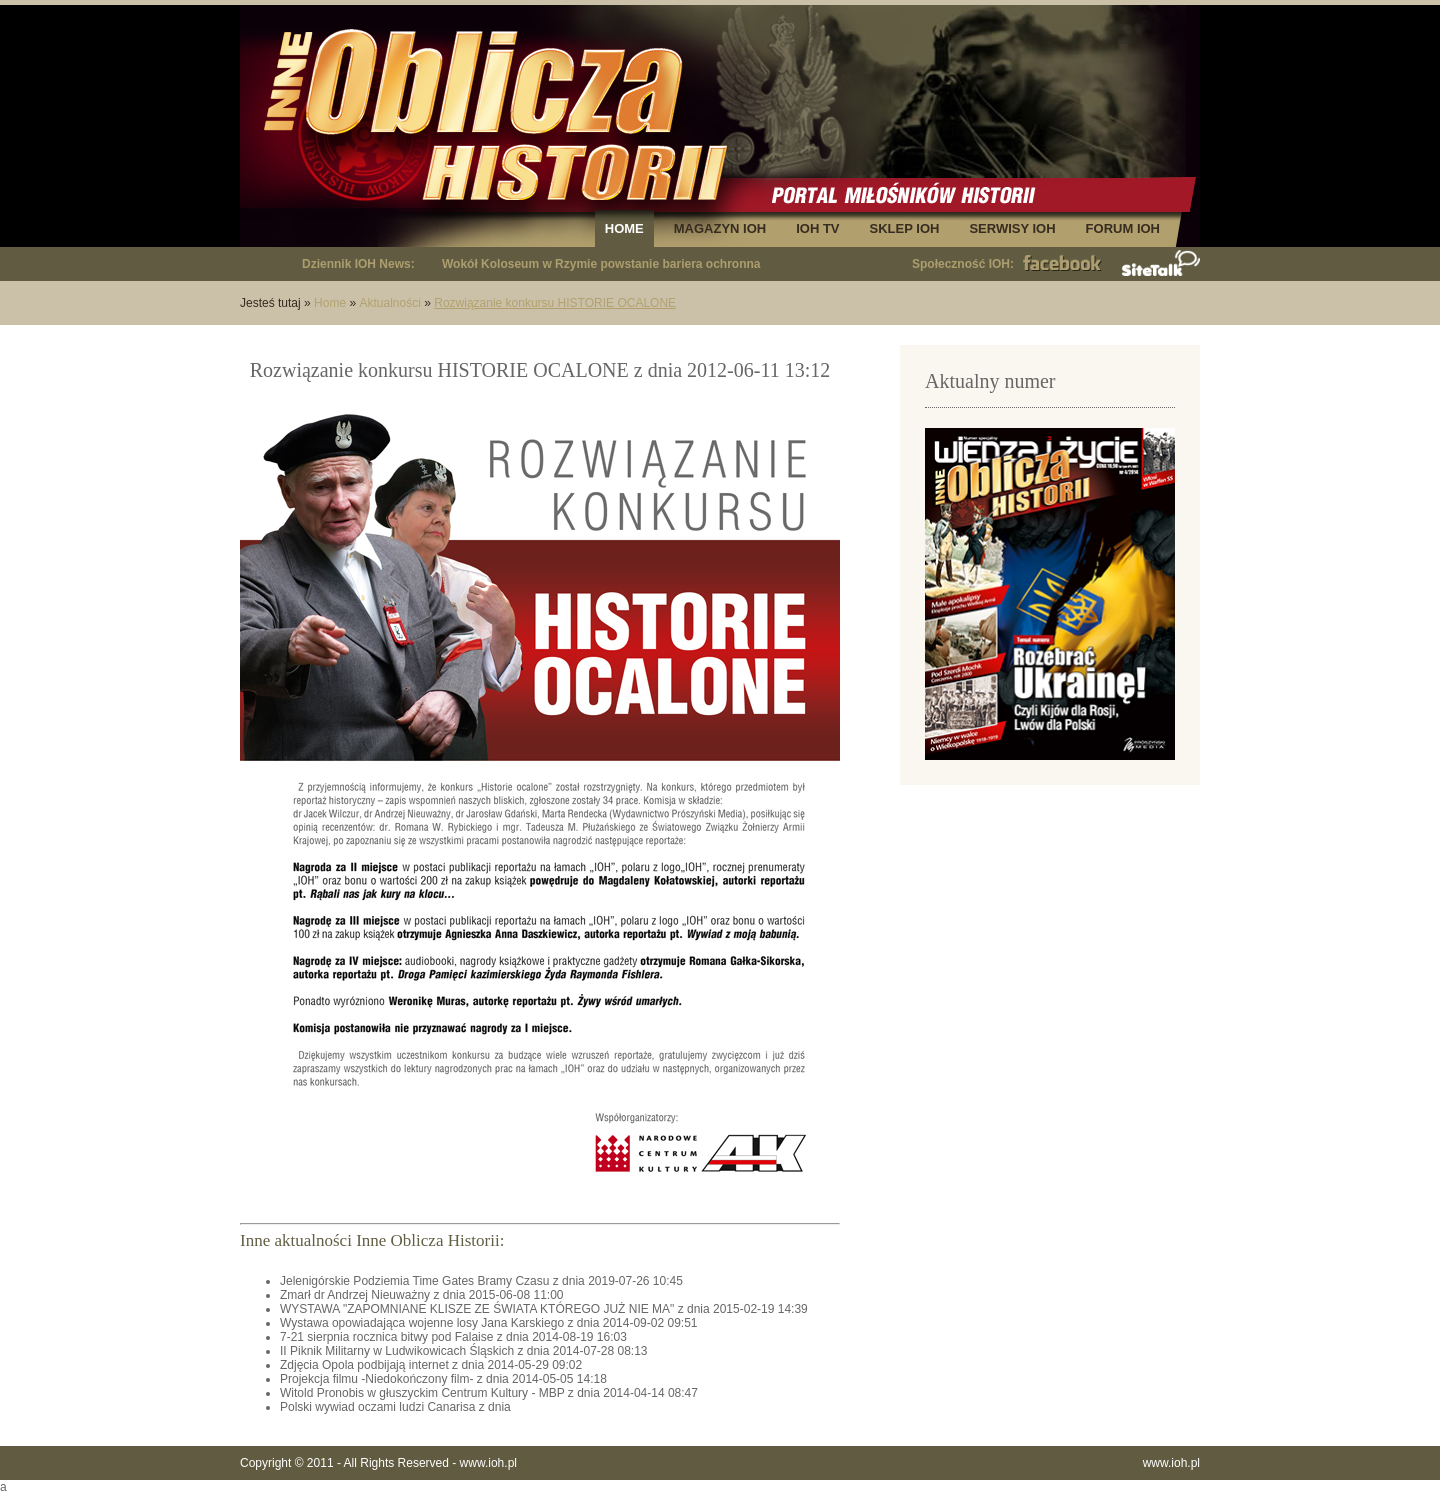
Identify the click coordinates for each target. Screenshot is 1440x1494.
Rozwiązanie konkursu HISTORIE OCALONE (555, 303)
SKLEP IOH (905, 228)
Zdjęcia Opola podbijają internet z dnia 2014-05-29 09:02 (431, 1365)
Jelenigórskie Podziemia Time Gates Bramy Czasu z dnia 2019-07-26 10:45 (481, 1281)
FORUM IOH (1123, 228)
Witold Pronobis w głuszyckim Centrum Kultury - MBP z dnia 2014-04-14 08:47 (489, 1393)
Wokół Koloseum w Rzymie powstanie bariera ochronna (601, 264)
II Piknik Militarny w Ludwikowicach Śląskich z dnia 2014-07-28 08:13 (464, 1351)
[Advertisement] (1050, 940)
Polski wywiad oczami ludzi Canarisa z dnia (395, 1407)
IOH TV (817, 228)
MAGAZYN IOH (720, 228)
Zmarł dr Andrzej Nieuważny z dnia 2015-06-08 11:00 (422, 1295)
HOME (624, 228)
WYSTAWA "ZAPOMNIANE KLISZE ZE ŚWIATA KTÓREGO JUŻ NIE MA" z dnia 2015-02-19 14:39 (544, 1309)
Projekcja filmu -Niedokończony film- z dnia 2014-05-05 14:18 (443, 1379)
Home (330, 303)
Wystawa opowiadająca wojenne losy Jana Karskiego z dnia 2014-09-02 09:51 (489, 1323)
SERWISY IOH (1012, 228)
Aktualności (389, 303)
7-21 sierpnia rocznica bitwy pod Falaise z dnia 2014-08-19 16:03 (453, 1337)
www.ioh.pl (488, 1463)
